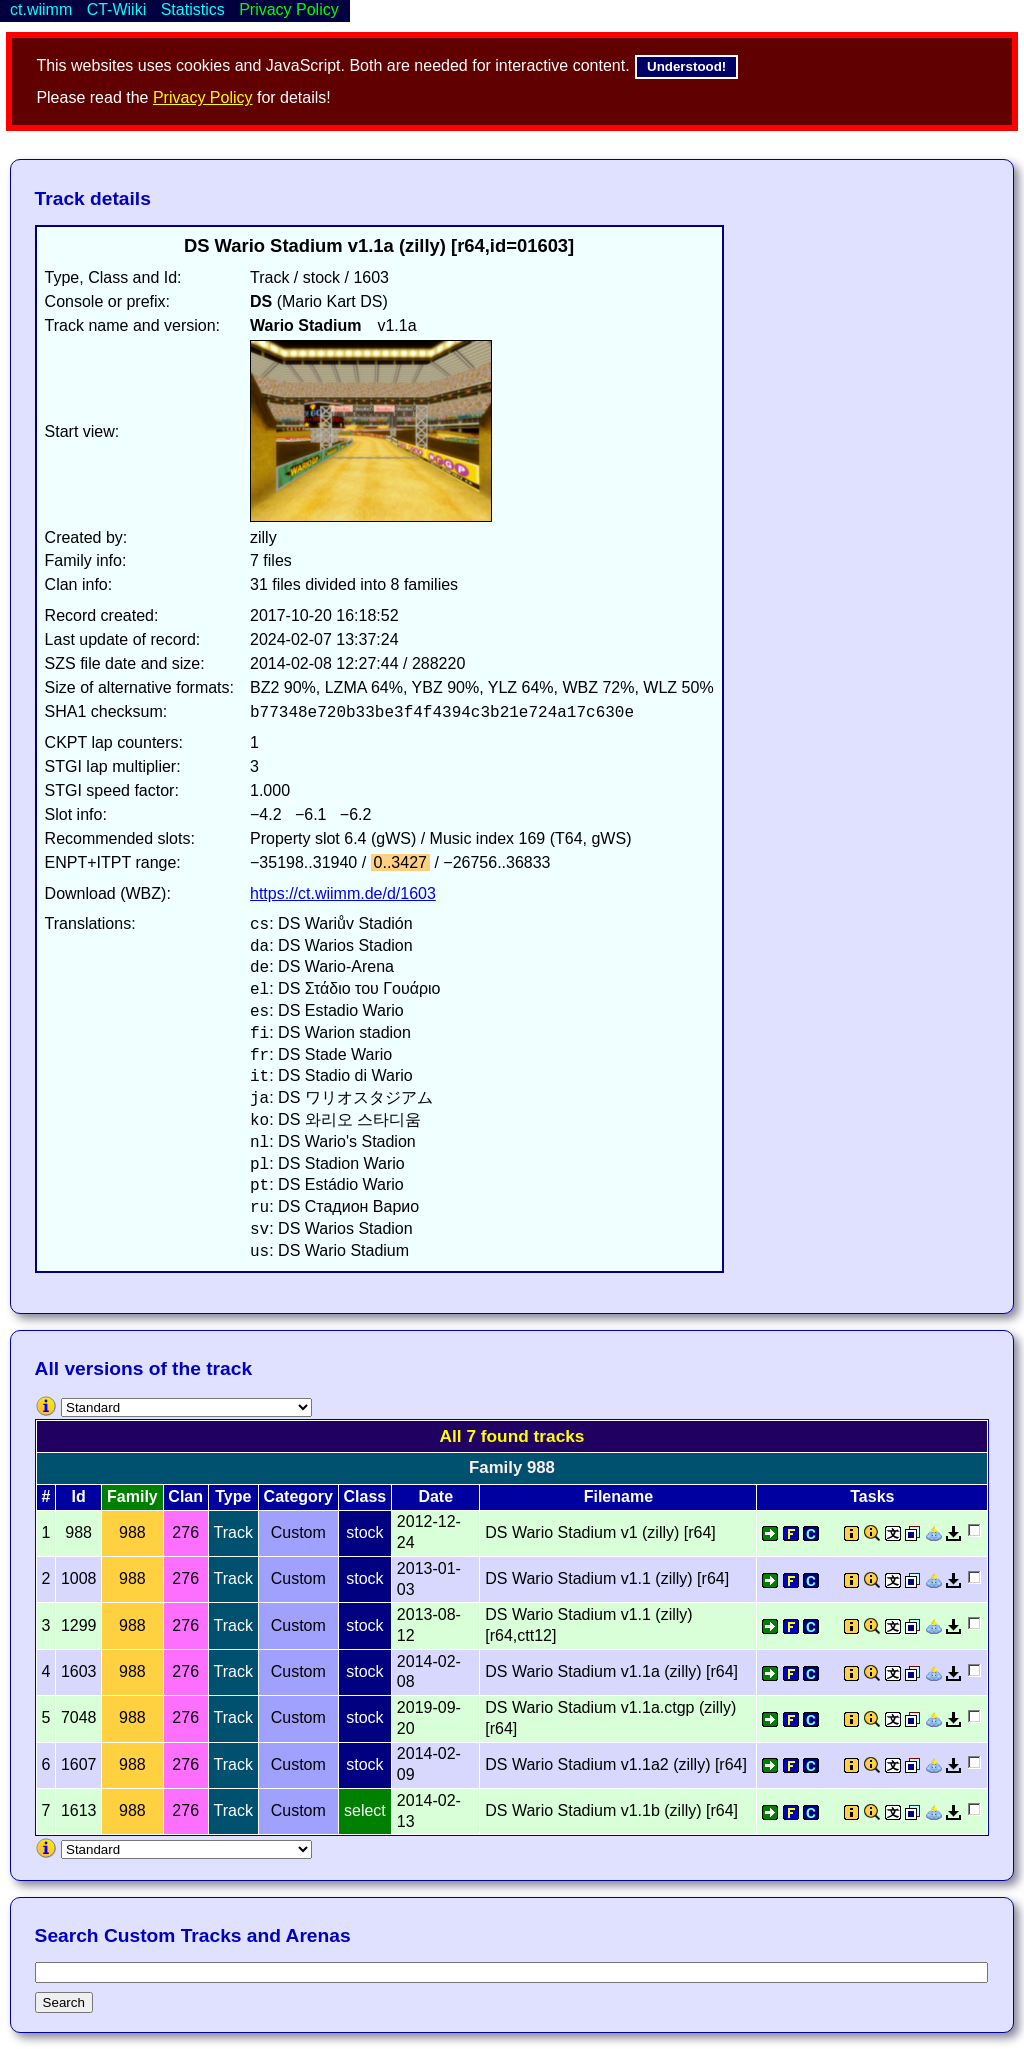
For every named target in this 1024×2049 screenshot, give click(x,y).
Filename (618, 1496)
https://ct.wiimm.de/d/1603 (343, 893)
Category (298, 1496)
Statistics (193, 9)
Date (435, 1496)
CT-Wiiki (117, 9)
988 (132, 1532)
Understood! (686, 66)
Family (132, 1496)
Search (64, 2002)
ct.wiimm (41, 9)
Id (79, 1496)
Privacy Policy (203, 97)
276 (185, 1532)
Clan (185, 1496)
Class (365, 1496)
